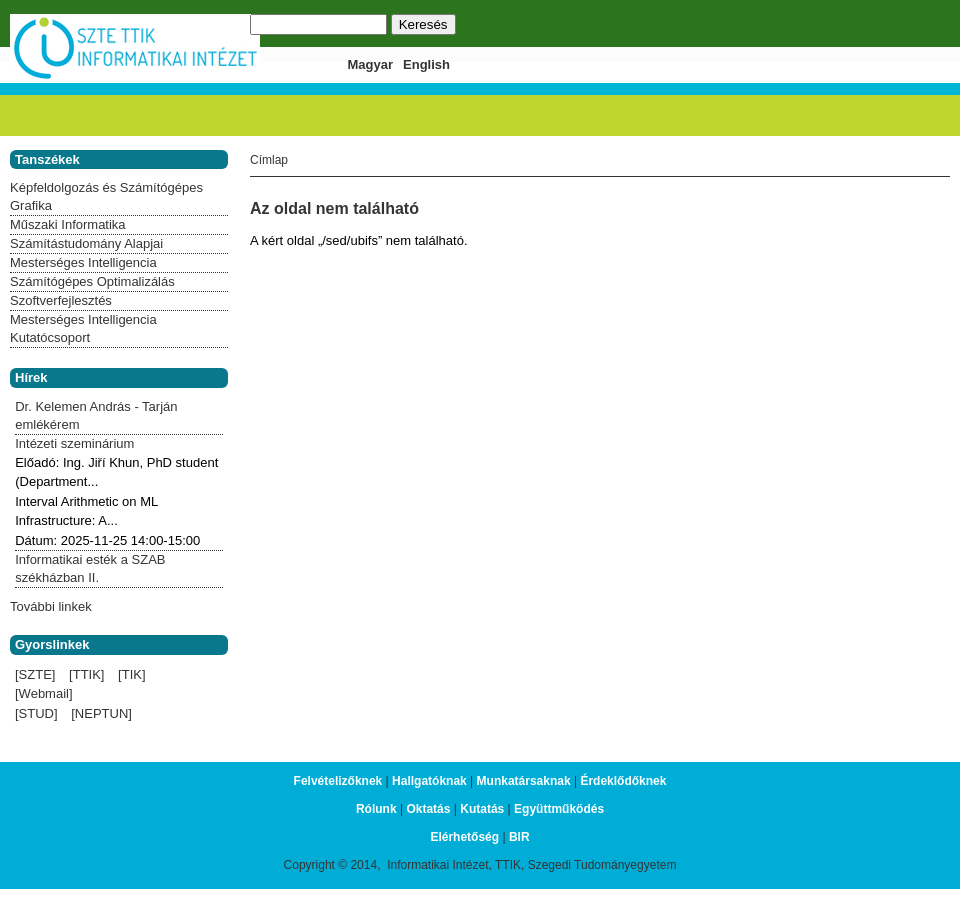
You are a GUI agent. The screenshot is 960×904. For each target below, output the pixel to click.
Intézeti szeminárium (74, 443)
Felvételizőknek (338, 781)
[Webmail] (44, 693)
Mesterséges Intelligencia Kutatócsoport (83, 328)
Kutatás (482, 809)
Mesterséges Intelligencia (83, 262)
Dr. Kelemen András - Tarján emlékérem (96, 415)
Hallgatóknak (429, 781)
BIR (519, 837)
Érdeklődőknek (623, 781)
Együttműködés (559, 809)
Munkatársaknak (524, 781)
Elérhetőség (464, 837)
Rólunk (376, 809)
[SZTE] (35, 674)
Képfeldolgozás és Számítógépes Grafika (106, 196)
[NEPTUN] (101, 713)
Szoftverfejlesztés (61, 300)
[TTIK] (86, 674)
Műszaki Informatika (68, 224)
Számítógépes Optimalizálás (92, 281)
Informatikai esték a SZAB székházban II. (90, 568)
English (426, 64)
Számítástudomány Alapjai (86, 243)
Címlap (269, 160)
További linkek (51, 606)
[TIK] (131, 674)
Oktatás (428, 809)
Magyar (371, 64)
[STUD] (36, 713)
